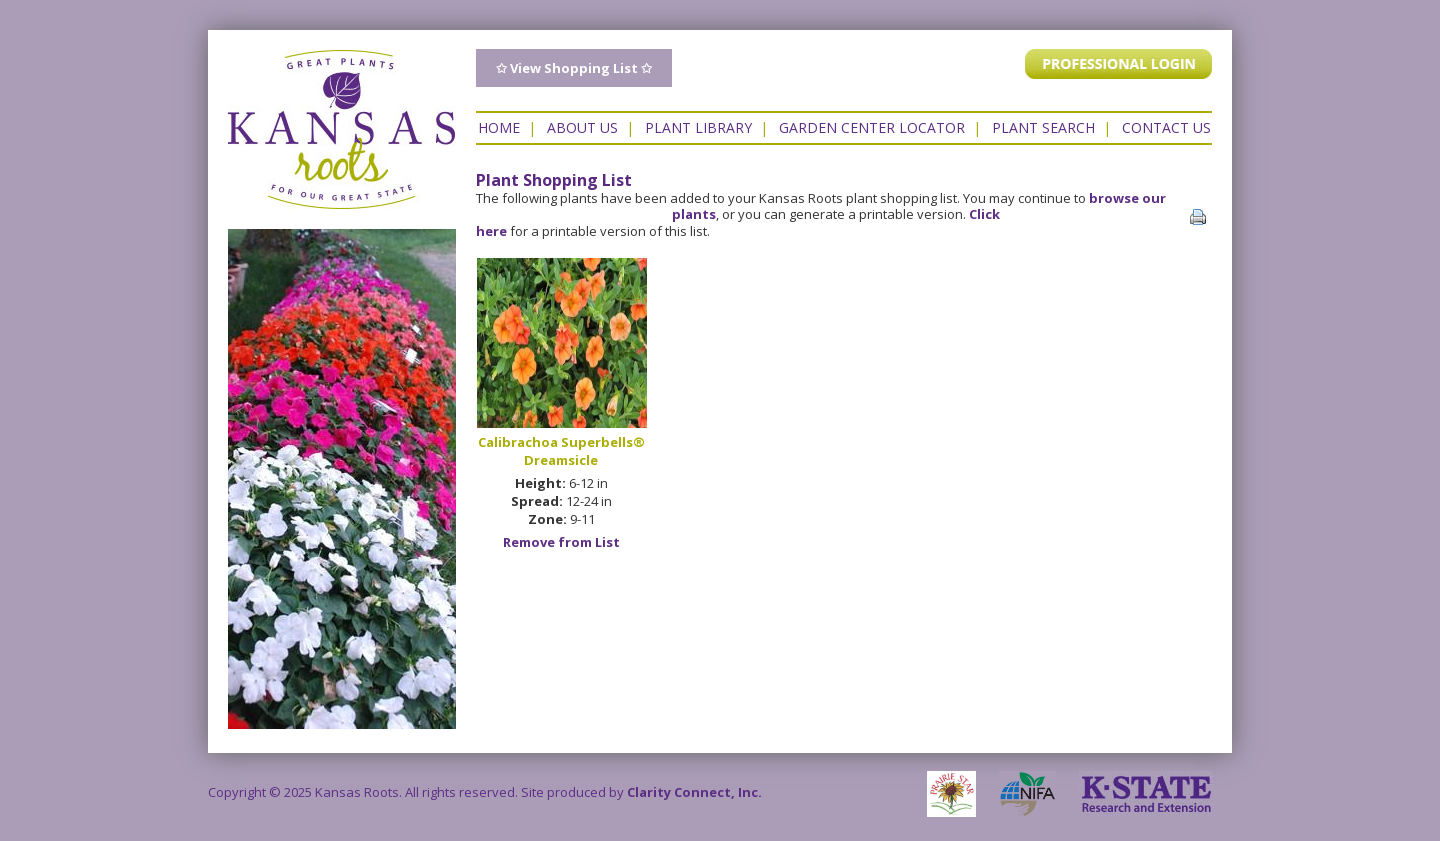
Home (499, 127)
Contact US (1166, 127)
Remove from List (561, 542)
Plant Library (698, 127)
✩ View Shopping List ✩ (574, 68)
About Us (582, 127)
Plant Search (1043, 127)
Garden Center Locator (872, 127)
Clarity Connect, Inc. (694, 792)
